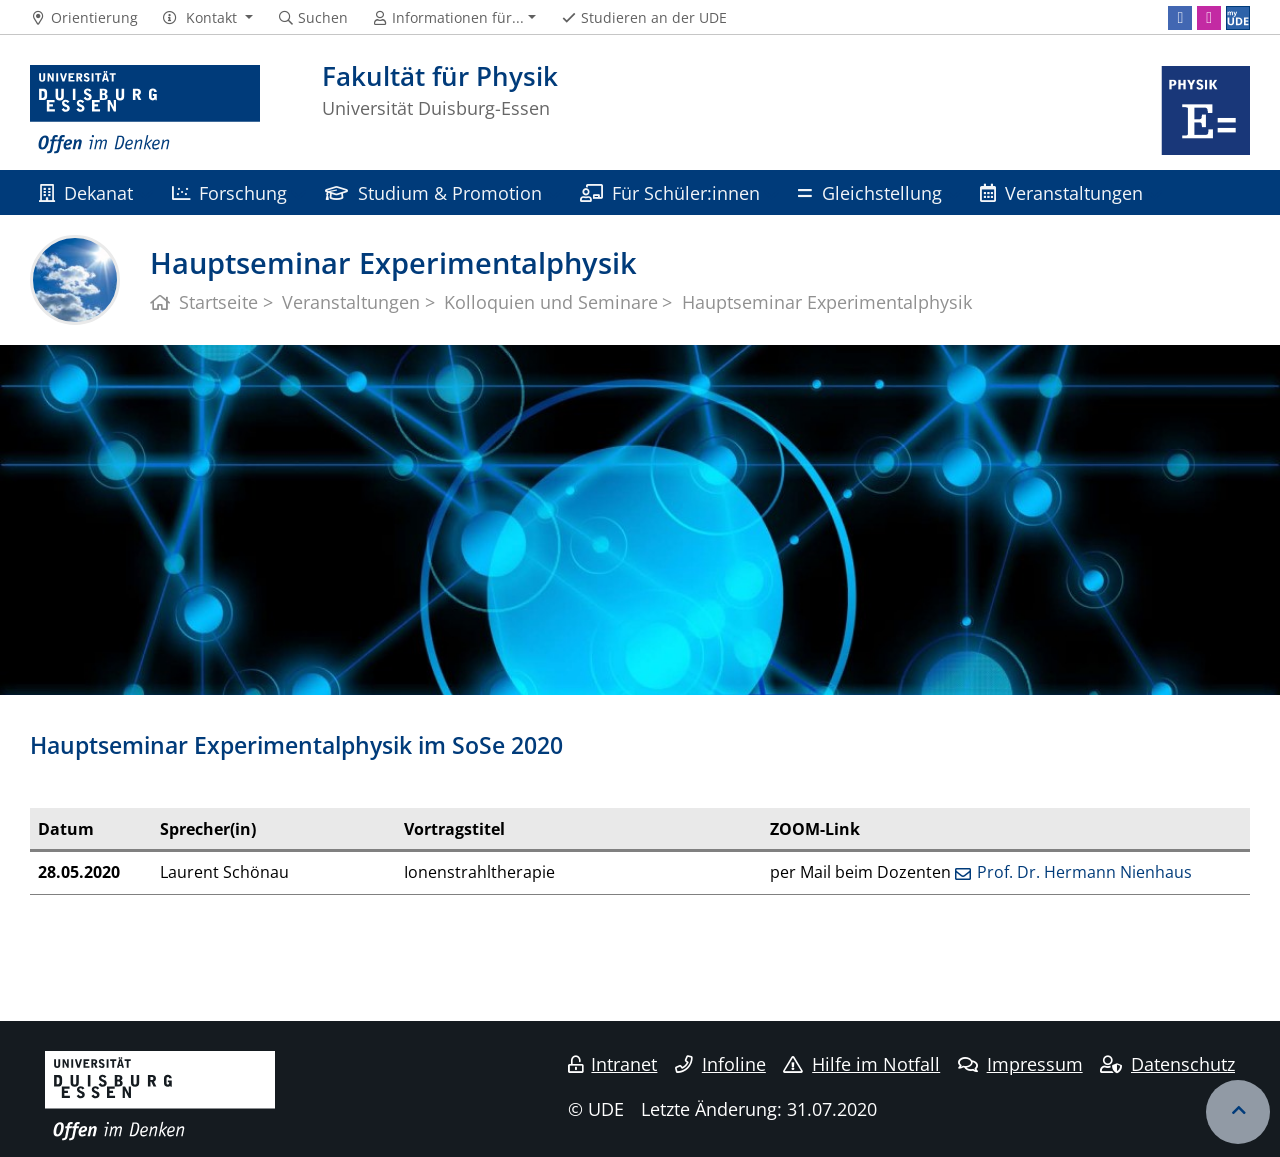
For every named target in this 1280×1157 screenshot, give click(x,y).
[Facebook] (1180, 18)
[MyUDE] (1238, 18)
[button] (207, 18)
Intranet (613, 1064)
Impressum (1020, 1064)
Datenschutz (1167, 1064)
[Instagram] (1209, 18)
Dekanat (86, 192)
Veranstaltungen (1061, 192)
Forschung (229, 192)
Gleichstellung (869, 192)
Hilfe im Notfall (861, 1064)
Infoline (720, 1064)
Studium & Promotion (433, 192)
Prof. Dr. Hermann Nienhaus (1084, 872)
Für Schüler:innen (670, 192)
